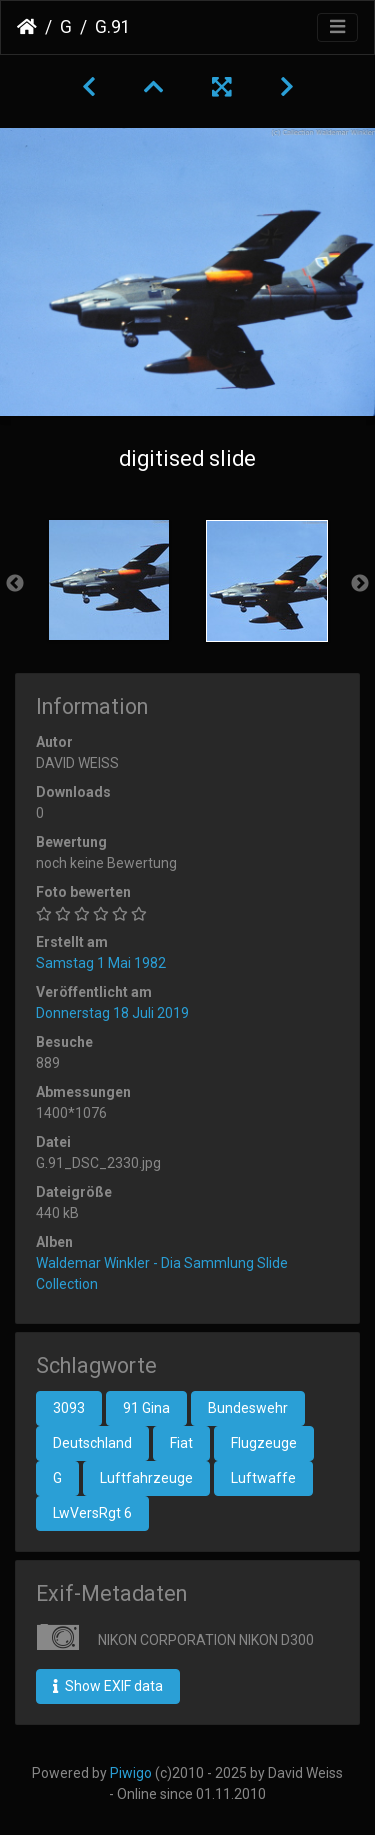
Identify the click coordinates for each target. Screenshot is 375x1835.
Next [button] (360, 584)
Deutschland (92, 1443)
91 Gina (146, 1408)
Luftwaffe (263, 1478)
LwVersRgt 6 (92, 1513)
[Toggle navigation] (337, 27)
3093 (69, 1408)
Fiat (181, 1443)
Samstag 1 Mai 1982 (101, 963)
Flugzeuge (264, 1443)
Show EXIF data (108, 1686)
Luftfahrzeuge (146, 1478)
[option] (109, 580)
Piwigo (131, 1773)
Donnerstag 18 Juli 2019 (112, 1013)
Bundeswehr (248, 1408)
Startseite (27, 27)
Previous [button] (15, 584)
